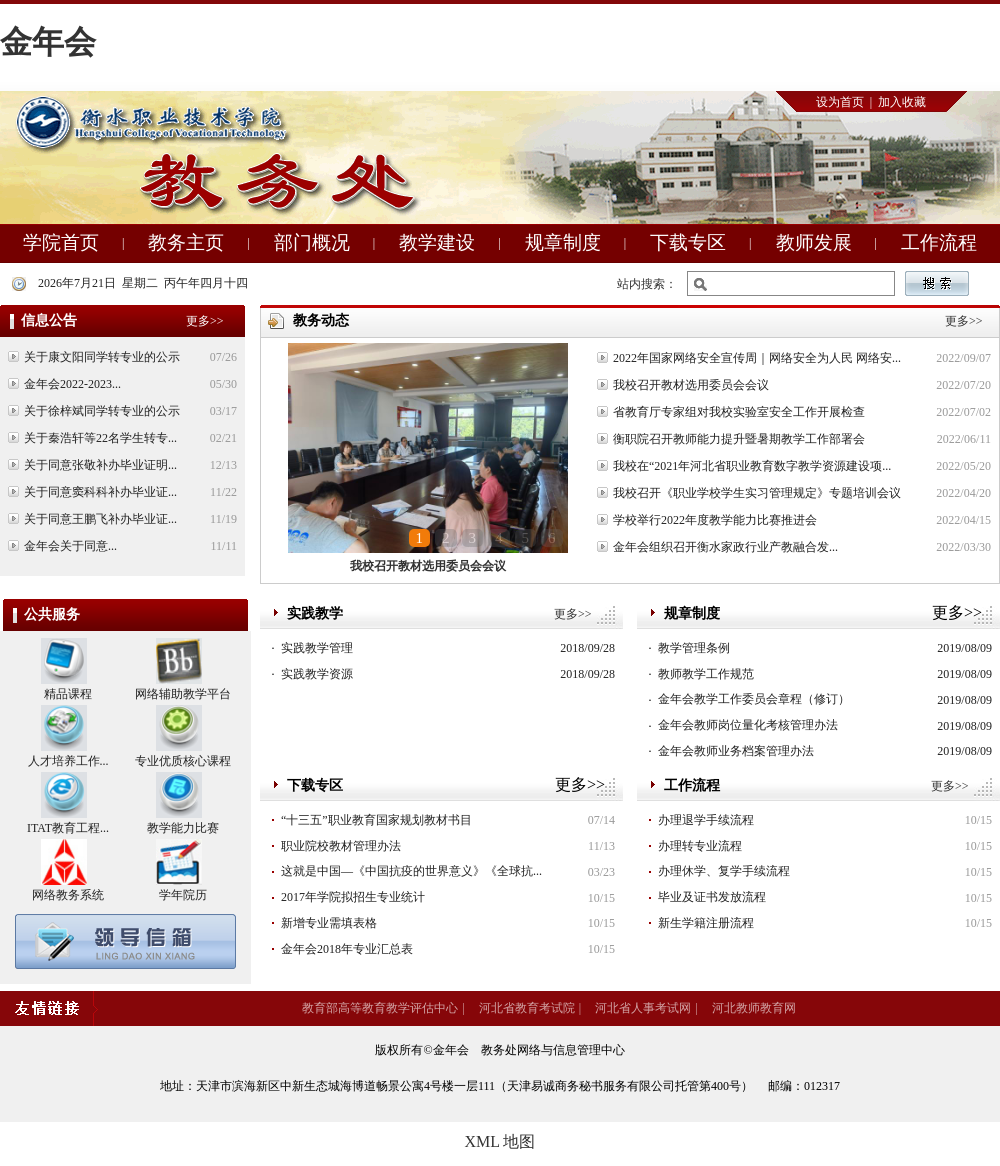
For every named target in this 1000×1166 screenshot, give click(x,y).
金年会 (48, 42)
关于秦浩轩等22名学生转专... (100, 438)
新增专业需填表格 (329, 923)
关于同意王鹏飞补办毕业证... (100, 519)
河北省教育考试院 (527, 1008)
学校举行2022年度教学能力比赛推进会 (715, 520)
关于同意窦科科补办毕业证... (100, 492)
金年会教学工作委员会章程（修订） (754, 699)
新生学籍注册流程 (706, 923)
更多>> (573, 614)
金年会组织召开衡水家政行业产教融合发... (725, 547)
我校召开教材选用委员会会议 (428, 566)
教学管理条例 (694, 648)
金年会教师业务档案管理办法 (736, 751)
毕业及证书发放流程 (712, 897)
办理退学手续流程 (706, 820)
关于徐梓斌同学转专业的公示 (102, 411)
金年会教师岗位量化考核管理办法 (748, 725)
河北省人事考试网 (643, 1008)
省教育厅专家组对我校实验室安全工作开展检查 (739, 412)
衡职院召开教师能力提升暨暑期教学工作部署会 (739, 439)
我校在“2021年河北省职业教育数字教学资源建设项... (752, 466)
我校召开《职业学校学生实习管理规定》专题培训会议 (757, 493)
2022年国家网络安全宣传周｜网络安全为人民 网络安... (757, 358)
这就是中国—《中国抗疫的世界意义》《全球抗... (411, 871)
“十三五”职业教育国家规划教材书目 (376, 820)
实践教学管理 (317, 648)
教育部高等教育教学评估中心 (380, 1008)
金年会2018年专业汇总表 (347, 949)
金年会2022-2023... (72, 384)
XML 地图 (500, 1141)
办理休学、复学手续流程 (724, 871)
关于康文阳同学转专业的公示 (102, 357)
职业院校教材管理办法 (341, 846)
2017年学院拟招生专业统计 (353, 897)
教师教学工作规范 (706, 674)
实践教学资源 (317, 674)
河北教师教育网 (754, 1008)
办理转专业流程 (700, 846)
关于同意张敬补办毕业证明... (100, 465)
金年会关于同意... (70, 546)
